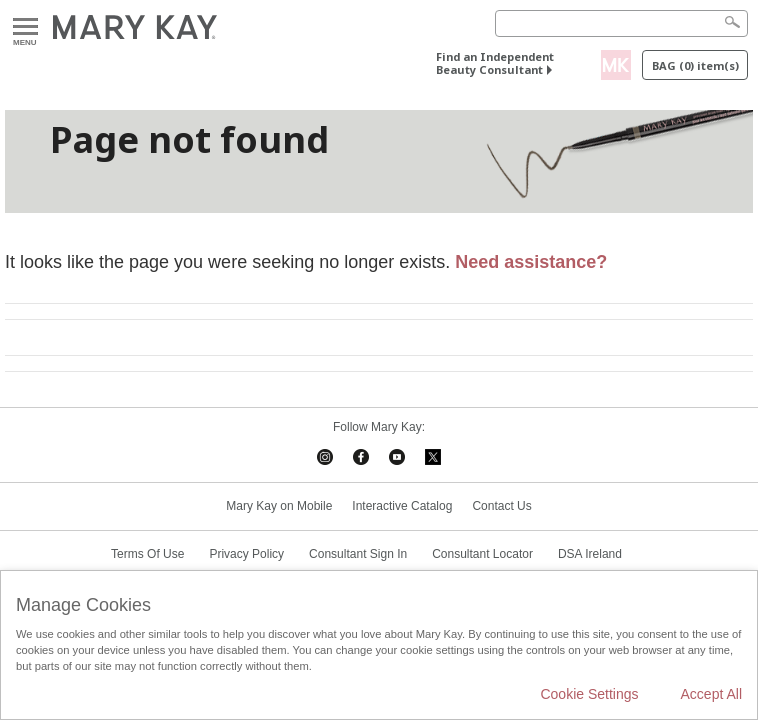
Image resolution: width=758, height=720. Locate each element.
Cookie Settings (589, 694)
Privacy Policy (246, 554)
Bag (695, 65)
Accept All (711, 694)
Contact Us (501, 506)
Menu (25, 27)
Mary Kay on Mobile (279, 506)
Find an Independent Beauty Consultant (495, 63)
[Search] (621, 23)
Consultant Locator (482, 554)
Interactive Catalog (402, 506)
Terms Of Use (147, 554)
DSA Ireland (590, 554)
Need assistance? (531, 262)
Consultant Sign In (358, 554)
